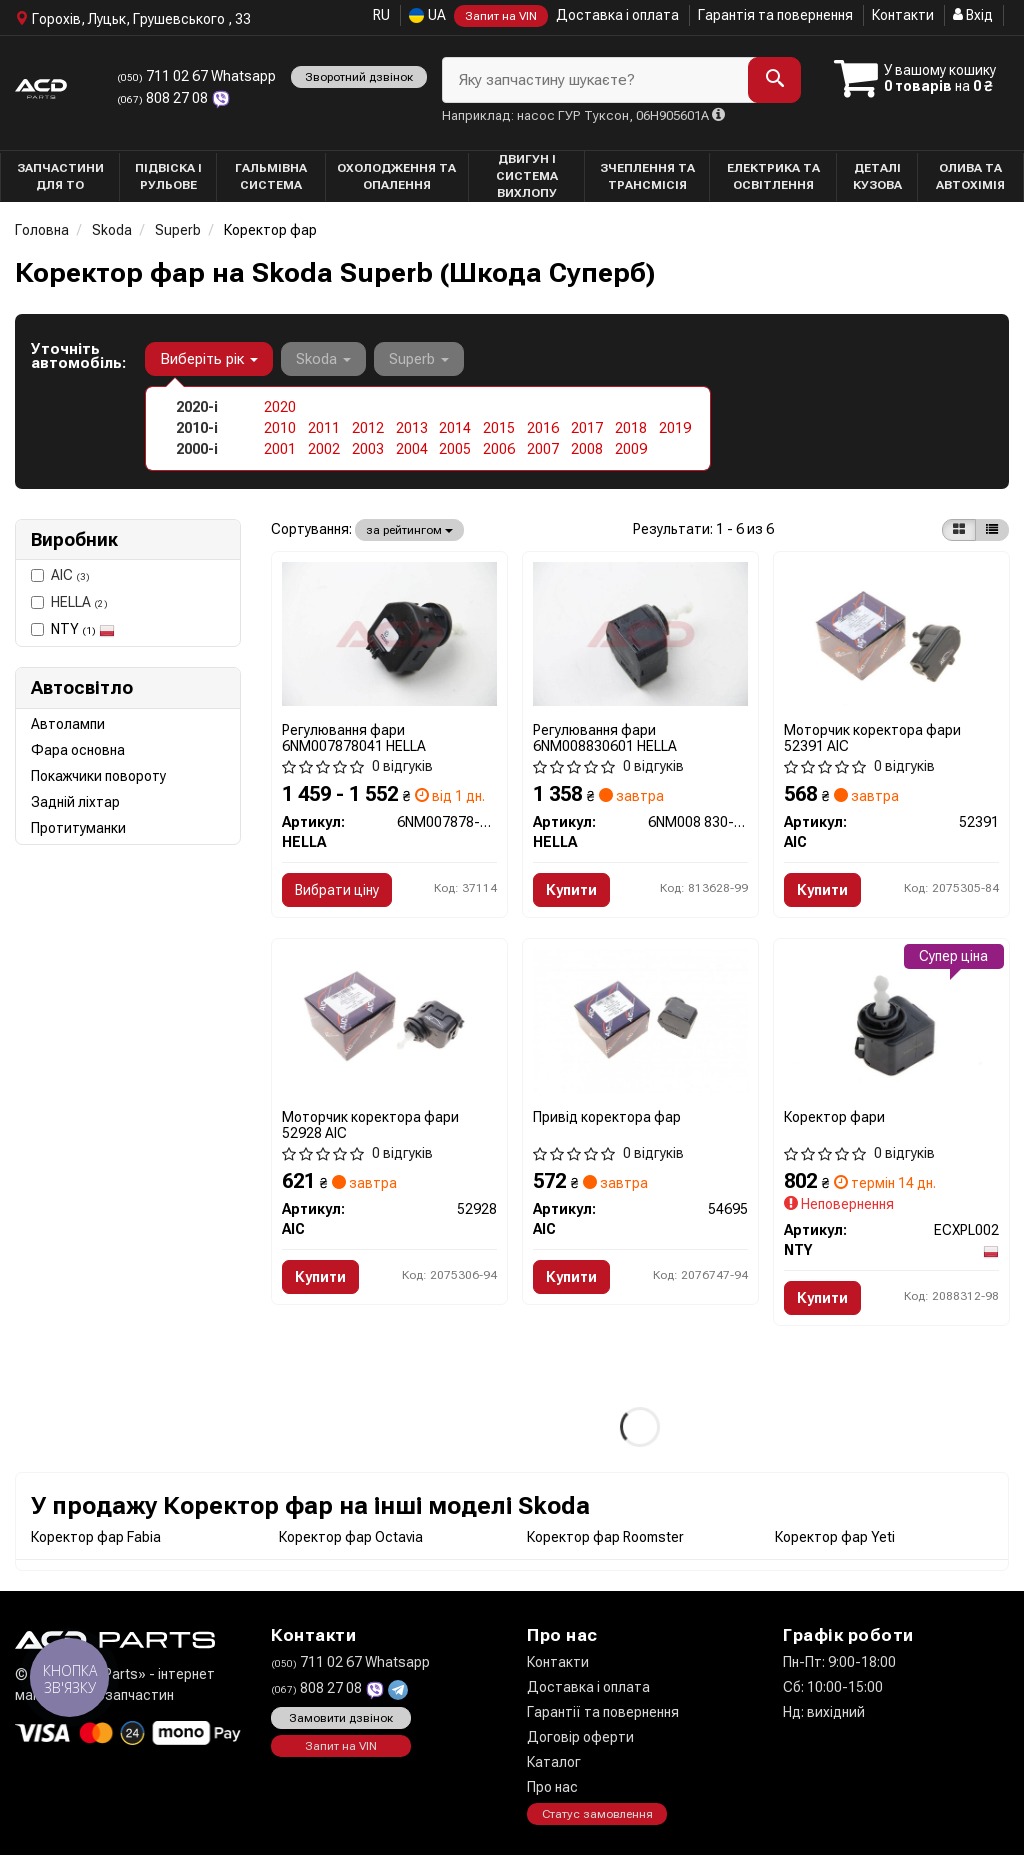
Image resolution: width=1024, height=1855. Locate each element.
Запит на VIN (501, 16)
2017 (587, 428)
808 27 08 (164, 98)
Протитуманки (78, 828)
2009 (631, 449)
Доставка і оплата (617, 15)
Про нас (552, 1787)
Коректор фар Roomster (605, 1537)
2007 (543, 449)
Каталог (554, 1762)
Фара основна (78, 750)
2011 (324, 428)
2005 (455, 449)
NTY (83, 629)
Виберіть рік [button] (209, 359)
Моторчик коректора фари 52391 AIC (872, 737)
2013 (412, 428)
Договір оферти (580, 1737)
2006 (499, 449)
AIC (60, 575)
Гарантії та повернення (603, 1712)
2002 (324, 449)
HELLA (69, 602)
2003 (368, 449)
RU (381, 15)
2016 (543, 428)
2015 (499, 428)
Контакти (903, 15)
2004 (412, 449)
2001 (280, 449)
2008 (587, 449)
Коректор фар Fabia (96, 1537)
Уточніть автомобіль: (78, 356)
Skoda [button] (323, 359)
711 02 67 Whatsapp (196, 76)
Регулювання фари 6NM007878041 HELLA (354, 737)
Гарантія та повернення (775, 15)
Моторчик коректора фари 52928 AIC (370, 1124)
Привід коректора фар (607, 1117)
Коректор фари (834, 1117)
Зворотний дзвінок (359, 77)
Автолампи (68, 724)
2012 (368, 428)
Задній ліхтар (75, 802)
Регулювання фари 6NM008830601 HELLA (605, 737)
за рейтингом (409, 530)
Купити (571, 890)
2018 (631, 428)
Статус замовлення (597, 1814)
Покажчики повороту (98, 776)
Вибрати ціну (337, 890)
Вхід (973, 15)
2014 (455, 428)
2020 (280, 407)
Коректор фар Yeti (835, 1537)
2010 (280, 428)
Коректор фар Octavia (351, 1537)
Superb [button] (419, 359)
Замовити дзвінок (341, 1718)
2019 (675, 428)
